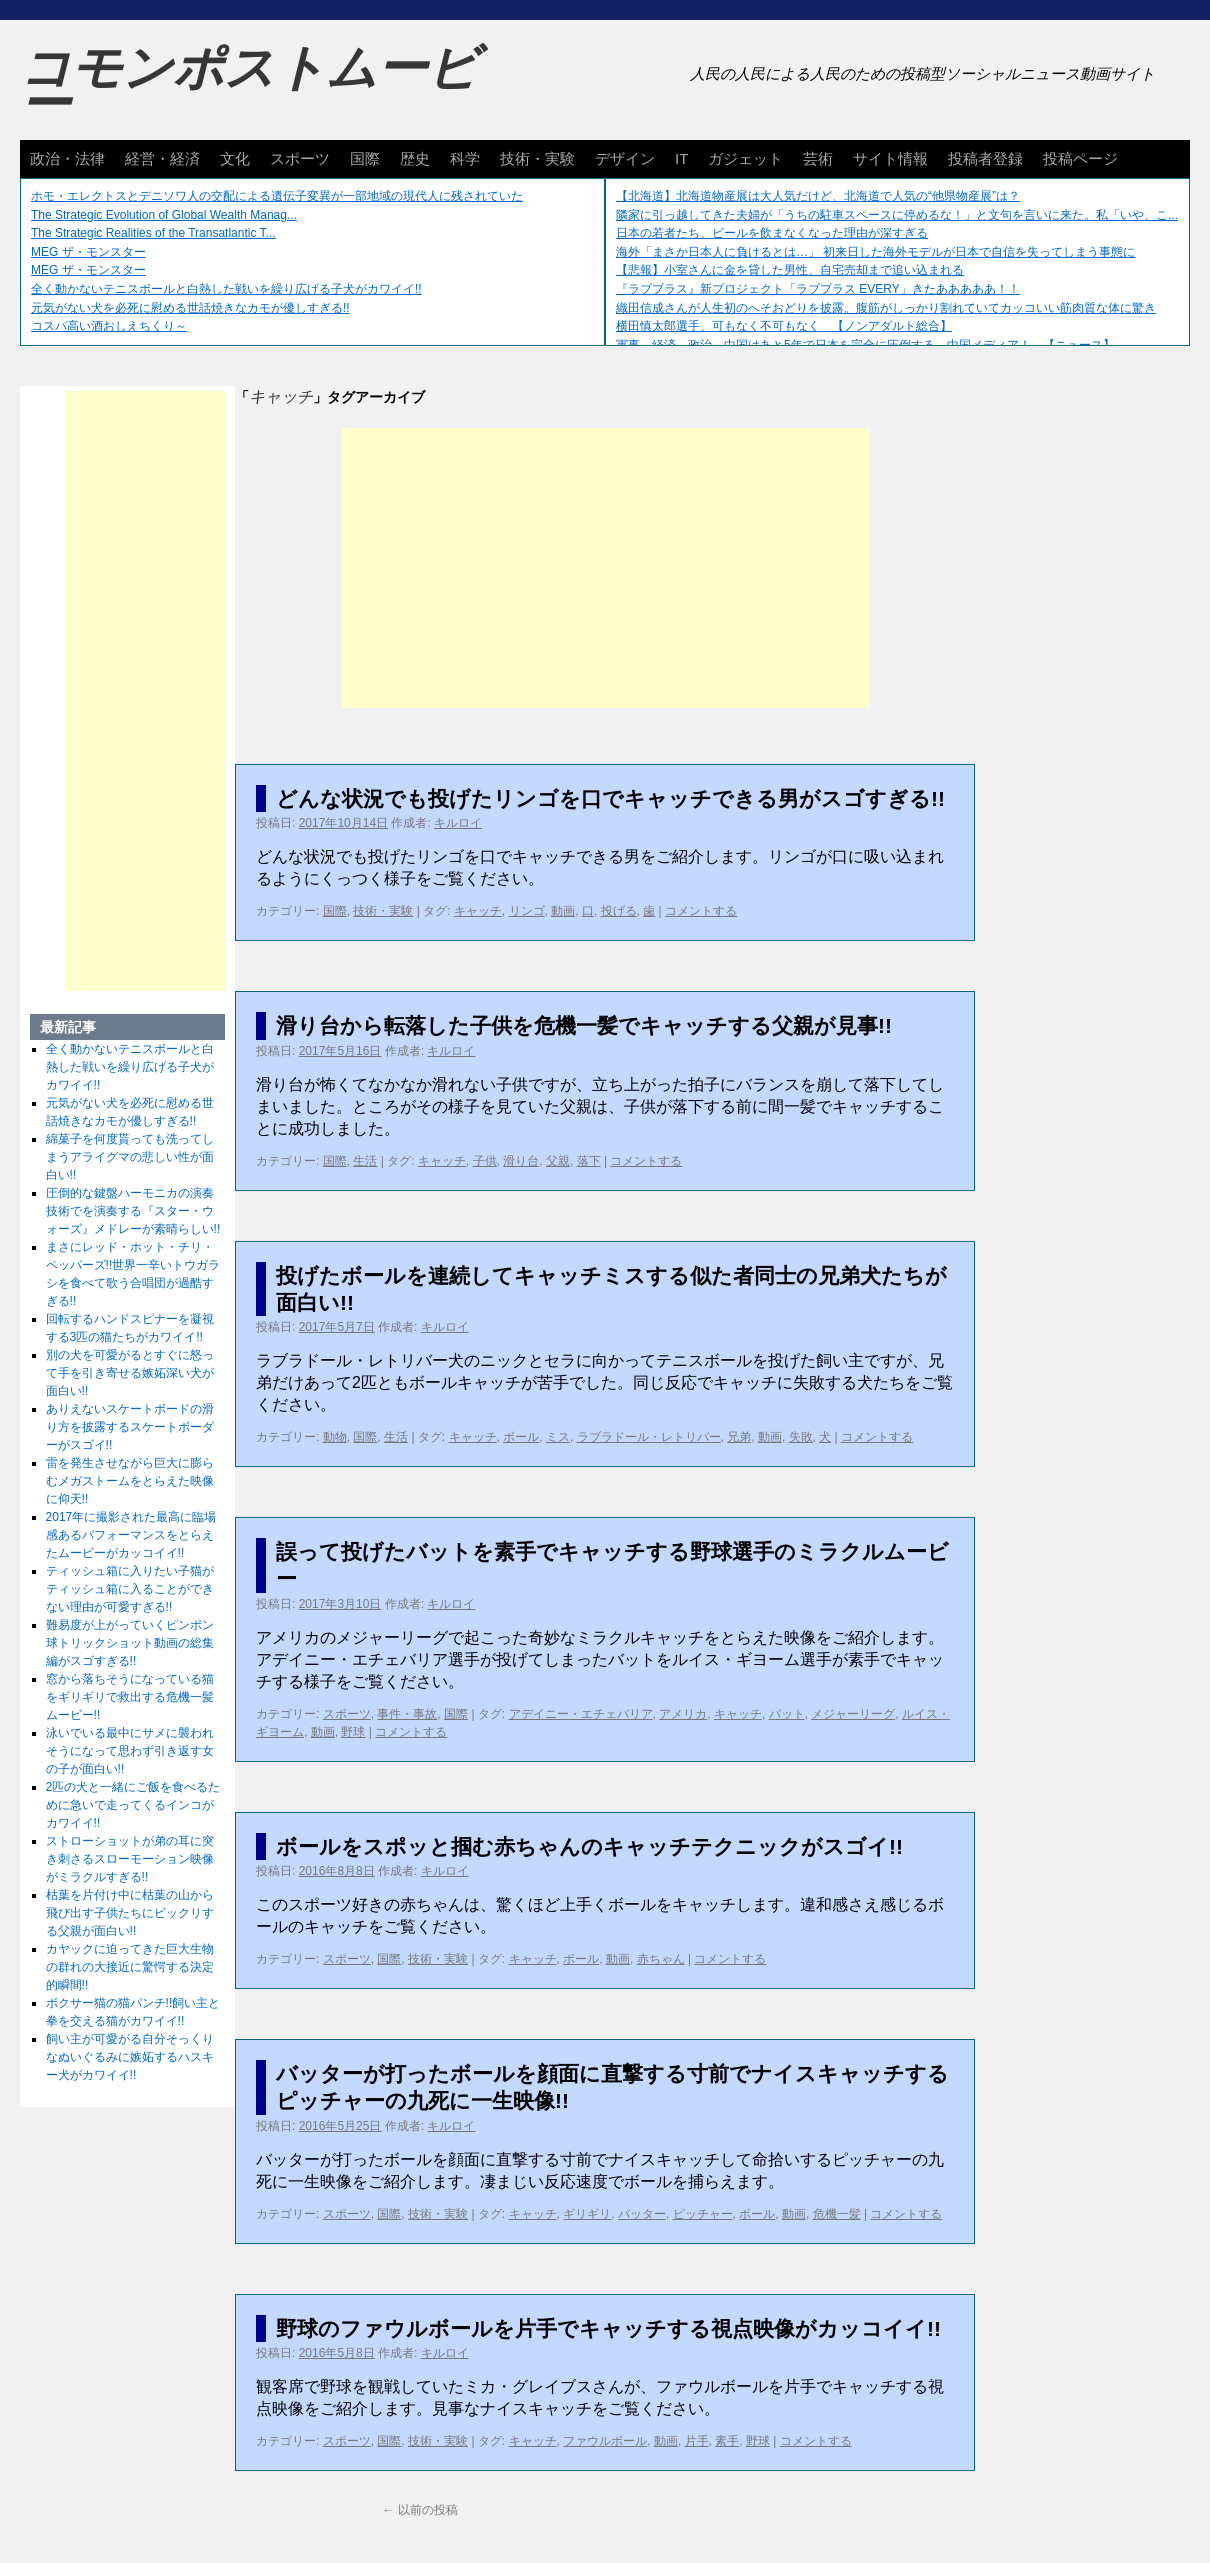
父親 (558, 1161)
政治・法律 (67, 158)
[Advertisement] (605, 568)
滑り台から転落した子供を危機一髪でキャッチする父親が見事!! (584, 1025)
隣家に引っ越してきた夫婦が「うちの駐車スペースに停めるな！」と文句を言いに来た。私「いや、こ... (897, 215)
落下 (589, 1161)
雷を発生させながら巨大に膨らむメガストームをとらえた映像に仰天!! (130, 1481)
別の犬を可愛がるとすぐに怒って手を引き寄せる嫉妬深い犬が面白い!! (130, 1373)
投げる (619, 911)
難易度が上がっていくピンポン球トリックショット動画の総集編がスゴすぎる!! (130, 1643)
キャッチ (478, 911)
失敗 (801, 1437)
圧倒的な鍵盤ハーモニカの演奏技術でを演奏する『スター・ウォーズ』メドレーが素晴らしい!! (133, 1211)
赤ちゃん (661, 1959)
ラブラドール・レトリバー (649, 1437)
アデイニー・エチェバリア (581, 1714)
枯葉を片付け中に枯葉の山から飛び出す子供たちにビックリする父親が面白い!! (130, 1913)
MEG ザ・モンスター (88, 252)
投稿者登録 (985, 158)
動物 (335, 1437)
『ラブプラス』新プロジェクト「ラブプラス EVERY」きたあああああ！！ (818, 289)
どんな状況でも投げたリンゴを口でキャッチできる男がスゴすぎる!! (610, 798)
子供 (485, 1161)
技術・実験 (537, 158)
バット (787, 1714)
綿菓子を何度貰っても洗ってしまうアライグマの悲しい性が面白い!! (130, 1157)
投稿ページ (1080, 158)
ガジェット (745, 158)
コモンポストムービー (249, 86)
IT (681, 158)
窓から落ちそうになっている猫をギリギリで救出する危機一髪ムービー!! (130, 1697)
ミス (558, 1437)
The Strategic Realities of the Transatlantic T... (153, 233)
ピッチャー (703, 2214)
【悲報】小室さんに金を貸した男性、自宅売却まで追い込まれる (790, 270)
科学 (465, 158)
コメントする (701, 911)
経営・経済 (162, 158)
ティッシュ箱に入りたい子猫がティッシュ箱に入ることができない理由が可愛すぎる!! (130, 1589)
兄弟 (739, 1437)
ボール (521, 1437)
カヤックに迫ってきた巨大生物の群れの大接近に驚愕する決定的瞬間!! (130, 1967)
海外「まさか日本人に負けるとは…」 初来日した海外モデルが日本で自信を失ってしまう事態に (875, 252)
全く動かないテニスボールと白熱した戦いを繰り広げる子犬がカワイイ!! (226, 289)
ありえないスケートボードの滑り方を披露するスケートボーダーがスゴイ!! (130, 1427)
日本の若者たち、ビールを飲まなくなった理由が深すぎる (772, 233)
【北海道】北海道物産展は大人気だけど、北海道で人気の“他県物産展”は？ (818, 196)
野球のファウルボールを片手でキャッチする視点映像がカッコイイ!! (608, 2328)
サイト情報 (890, 158)
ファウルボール (605, 2441)
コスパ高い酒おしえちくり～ (109, 326)
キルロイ (458, 823)
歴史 (415, 158)
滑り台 (521, 1161)
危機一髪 (837, 2214)
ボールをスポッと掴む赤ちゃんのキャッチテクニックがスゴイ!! (589, 1846)
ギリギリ (587, 2214)
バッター (642, 2214)
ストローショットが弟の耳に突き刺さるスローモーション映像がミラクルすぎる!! (130, 1859)
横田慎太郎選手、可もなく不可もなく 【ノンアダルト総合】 (784, 326)
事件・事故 (407, 1714)
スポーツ (300, 158)
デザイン (625, 158)
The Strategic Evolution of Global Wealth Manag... (164, 215)
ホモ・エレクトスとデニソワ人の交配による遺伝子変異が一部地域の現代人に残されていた (277, 196)
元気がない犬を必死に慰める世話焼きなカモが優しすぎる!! (190, 308)
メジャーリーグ (853, 1714)
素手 (727, 2441)
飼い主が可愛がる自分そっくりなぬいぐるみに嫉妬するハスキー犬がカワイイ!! (130, 2057)
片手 (697, 2441)
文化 (235, 158)
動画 (563, 911)
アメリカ (683, 1714)
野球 (353, 1732)
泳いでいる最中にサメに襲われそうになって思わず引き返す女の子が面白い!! (130, 1751)
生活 (365, 1161)
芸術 (818, 158)
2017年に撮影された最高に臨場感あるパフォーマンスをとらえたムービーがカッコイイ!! (131, 1535)
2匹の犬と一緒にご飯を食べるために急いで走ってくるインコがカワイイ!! (133, 1805)
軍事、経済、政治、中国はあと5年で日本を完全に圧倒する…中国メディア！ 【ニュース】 (865, 345)
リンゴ (527, 911)
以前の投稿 (419, 2510)
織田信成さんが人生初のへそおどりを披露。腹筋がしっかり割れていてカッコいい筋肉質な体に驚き (886, 308)
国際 (365, 158)
